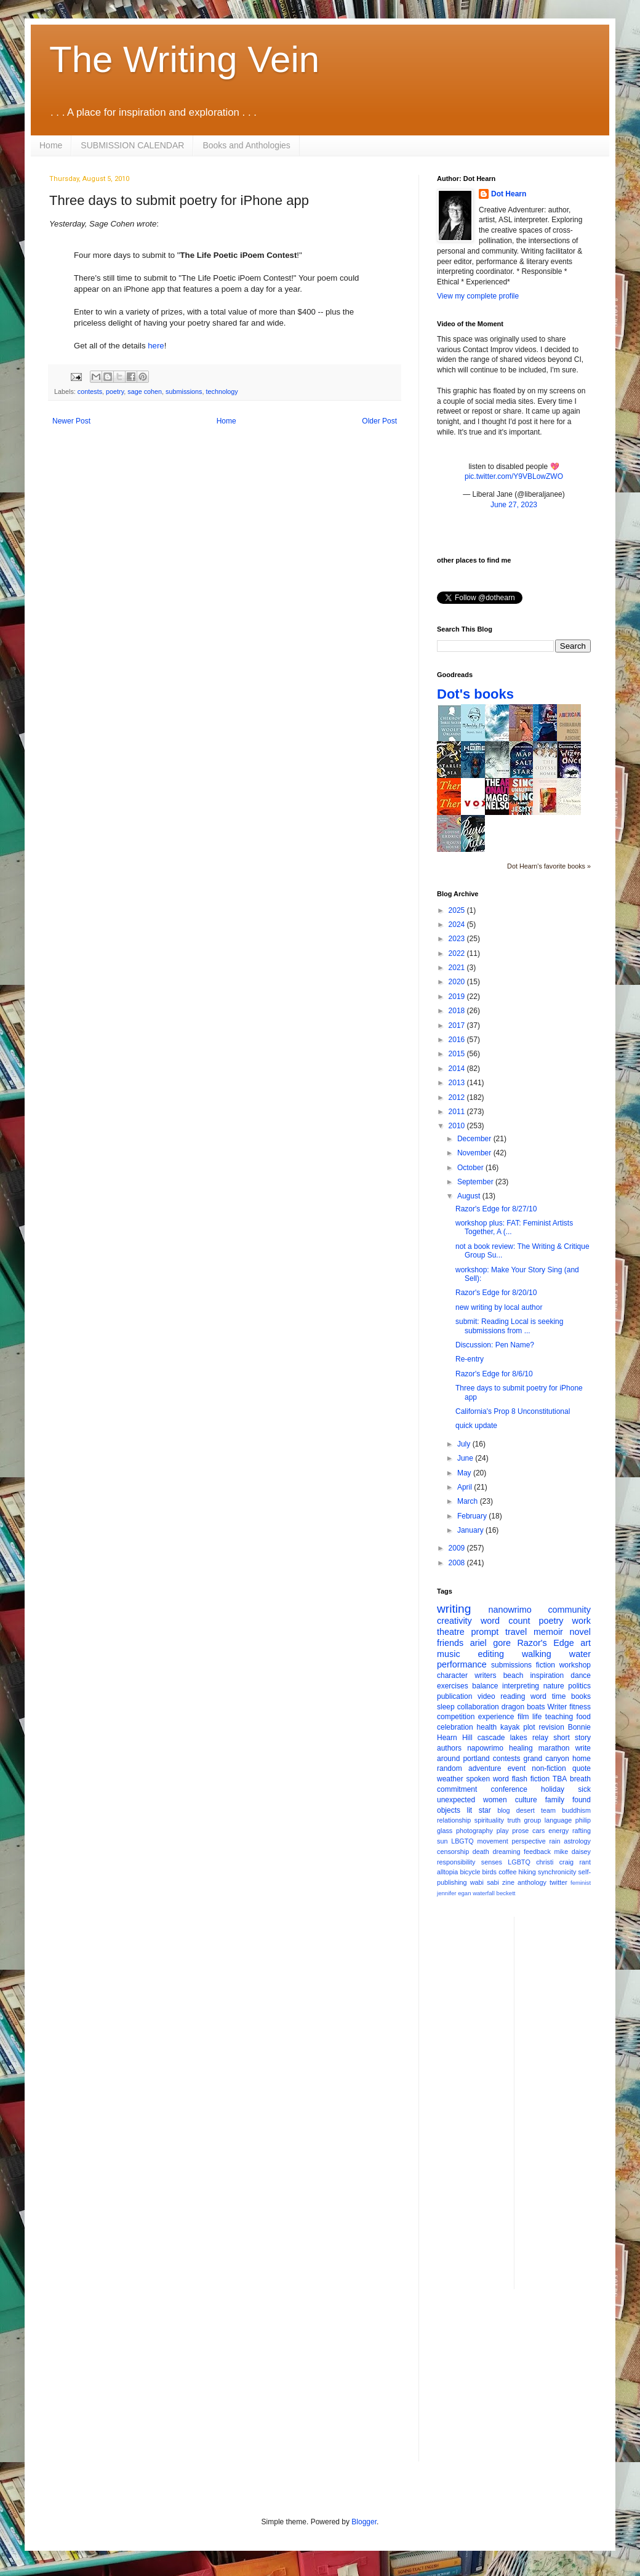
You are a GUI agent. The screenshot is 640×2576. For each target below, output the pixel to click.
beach (513, 1675)
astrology (577, 1841)
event (517, 1768)
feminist (580, 1882)
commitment (457, 1789)
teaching (559, 1716)
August (469, 1196)
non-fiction (549, 1768)
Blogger (364, 2522)
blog (503, 1810)
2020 (458, 981)
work (581, 1621)
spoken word (487, 1779)
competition (455, 1716)
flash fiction (531, 1779)
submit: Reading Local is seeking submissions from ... (509, 1325)
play (503, 1830)
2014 (458, 1068)
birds (489, 1872)
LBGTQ (462, 1841)
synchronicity (557, 1872)
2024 (458, 924)
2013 (458, 1082)
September (476, 1182)
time (559, 1696)
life (537, 1716)
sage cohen (144, 391)
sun (442, 1841)
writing (454, 1608)
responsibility (456, 1862)
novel (580, 1632)
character (452, 1675)
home (581, 1758)
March (468, 1501)
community (569, 1610)
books (581, 1696)
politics (579, 1686)
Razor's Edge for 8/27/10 (496, 1209)
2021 (458, 967)
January (471, 1530)
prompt (485, 1632)
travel (516, 1632)
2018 (458, 1010)
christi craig (555, 1862)
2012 (458, 1097)
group (533, 1820)
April (465, 1487)
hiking (527, 1872)
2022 (458, 953)
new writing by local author (498, 1307)
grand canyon (546, 1758)
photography (474, 1830)
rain (554, 1841)
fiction (545, 1665)
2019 (458, 996)
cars (538, 1830)
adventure (484, 1768)
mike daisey (572, 1851)
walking (536, 1654)
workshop (575, 1665)
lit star (479, 1810)
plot (529, 1727)
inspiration (547, 1675)
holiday (552, 1789)
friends (450, 1643)
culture (526, 1800)
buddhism (576, 1810)
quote (581, 1768)
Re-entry (469, 1359)
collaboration (478, 1707)
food (584, 1716)
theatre (451, 1632)
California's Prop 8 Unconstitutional (512, 1411)
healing (521, 1748)
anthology (532, 1882)
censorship (453, 1851)
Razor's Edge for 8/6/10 (494, 1374)
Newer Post (71, 421)
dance (580, 1675)
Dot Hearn (508, 194)
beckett (506, 1893)
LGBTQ (519, 1862)
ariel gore (490, 1643)
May (465, 1473)
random (449, 1768)
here (156, 345)
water (580, 1654)
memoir (548, 1632)
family (554, 1800)
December (475, 1138)
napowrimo (485, 1748)
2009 (458, 1548)
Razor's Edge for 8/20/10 (496, 1292)
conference (509, 1789)
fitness (580, 1707)
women (495, 1800)
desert (525, 1810)
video (486, 1696)
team (548, 1810)
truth (514, 1820)
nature (553, 1686)
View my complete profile (478, 296)
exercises (452, 1686)
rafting (581, 1830)
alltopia (447, 1872)
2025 (458, 910)
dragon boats (523, 1707)
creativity (454, 1621)
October (471, 1167)
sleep (446, 1707)
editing (491, 1654)
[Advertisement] (573, 2101)
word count (505, 1621)
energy (558, 1830)
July (465, 1444)
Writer (557, 1707)
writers (485, 1675)
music (448, 1654)
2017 (458, 1025)
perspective (529, 1841)
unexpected (456, 1800)
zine (508, 1882)
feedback (537, 1851)
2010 (458, 1125)
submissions (184, 391)
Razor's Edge (545, 1643)
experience (496, 1716)
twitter (558, 1882)
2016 (458, 1039)
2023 (458, 938)
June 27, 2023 (513, 504)
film (523, 1716)
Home (50, 145)
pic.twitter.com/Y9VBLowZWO (514, 476)
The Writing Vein (184, 59)
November (475, 1153)
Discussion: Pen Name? (494, 1345)
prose (520, 1830)
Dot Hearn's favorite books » (549, 866)
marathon (554, 1748)
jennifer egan (454, 1893)
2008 (458, 1563)
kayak (509, 1727)
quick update (476, 1425)
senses (491, 1862)
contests (90, 391)
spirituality (489, 1820)
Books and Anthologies (246, 145)
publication (454, 1696)
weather (450, 1779)
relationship (454, 1820)
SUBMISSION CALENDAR (132, 145)
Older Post (379, 421)
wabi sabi (484, 1882)
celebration (455, 1727)
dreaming (506, 1851)
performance (462, 1664)
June (466, 1458)
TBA (560, 1779)
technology (222, 391)
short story (572, 1737)
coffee (507, 1872)
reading (512, 1696)
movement (492, 1841)
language (558, 1820)
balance (485, 1686)
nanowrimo (509, 1610)
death (481, 1851)
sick (584, 1789)
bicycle (470, 1872)
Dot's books (475, 694)
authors (449, 1748)
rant (585, 1862)
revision (551, 1727)
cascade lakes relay (513, 1737)
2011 (458, 1111)
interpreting (520, 1686)
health (487, 1727)
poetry (115, 391)
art (585, 1643)
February (473, 1516)
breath (580, 1779)
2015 (458, 1053)
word (538, 1696)
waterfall (484, 1893)
